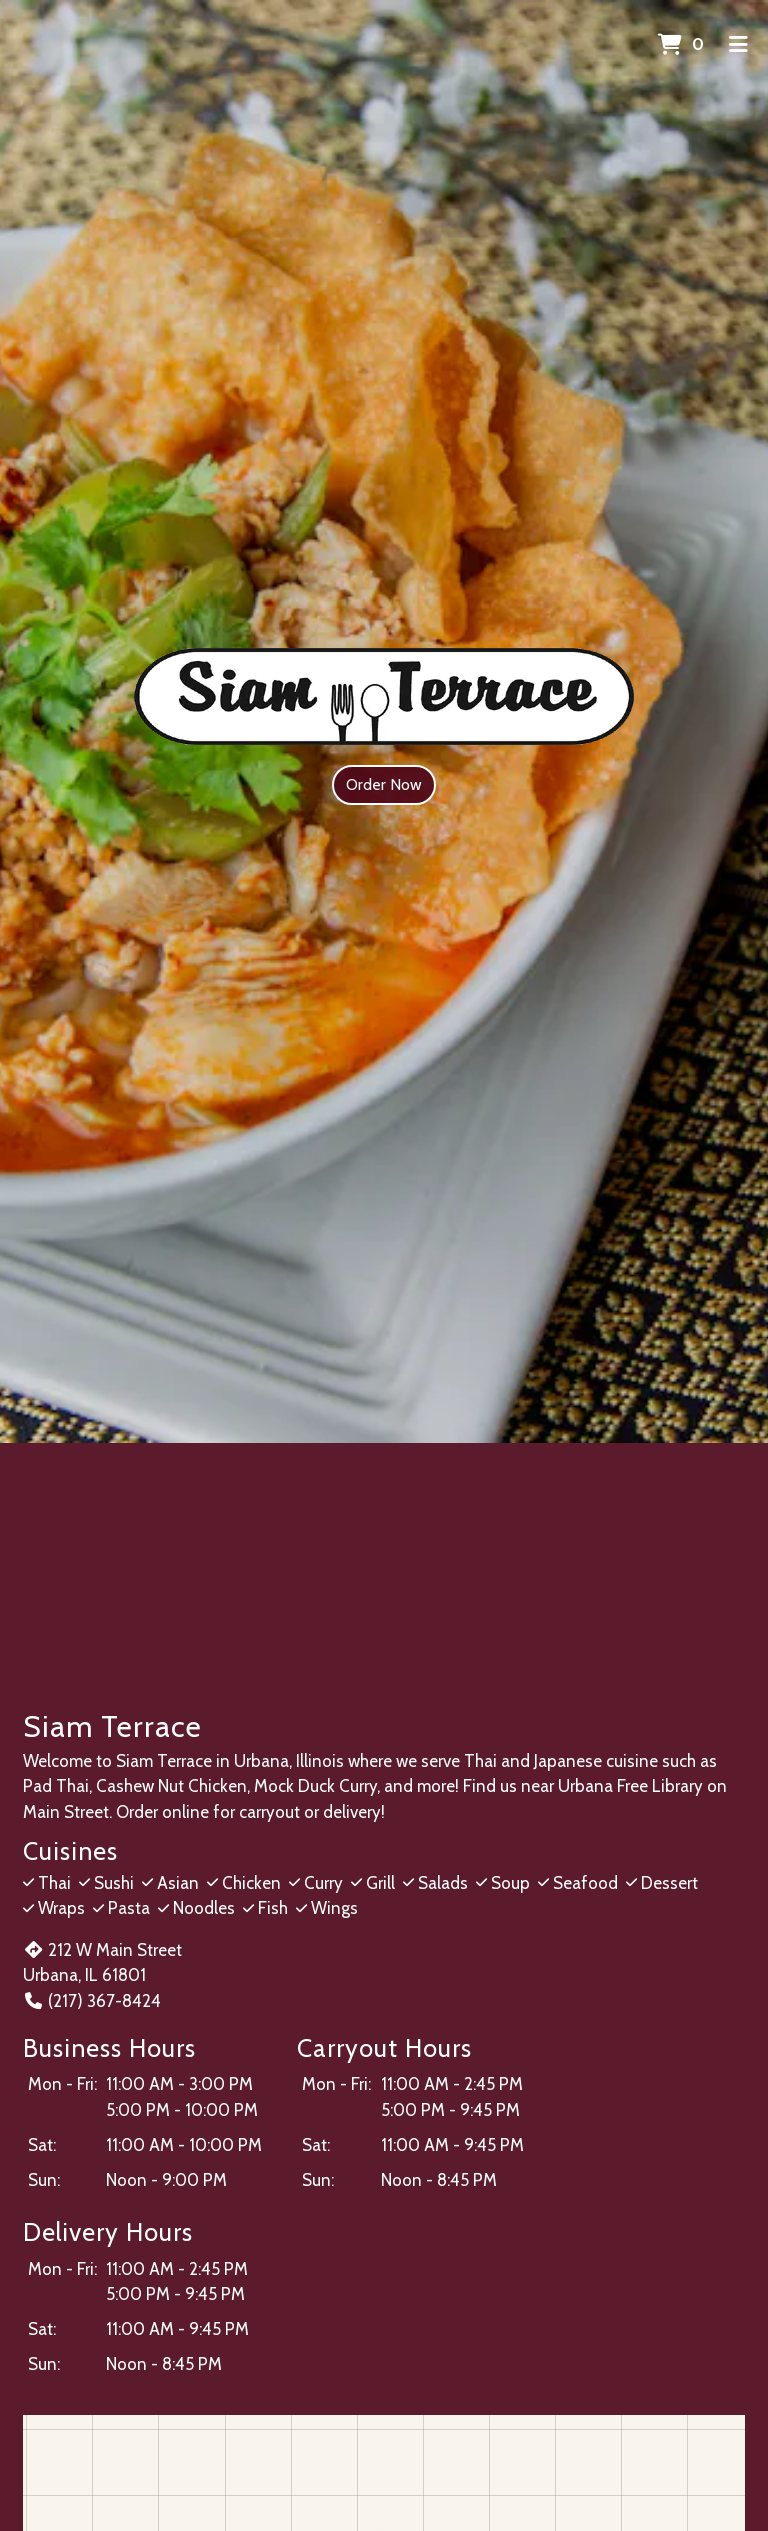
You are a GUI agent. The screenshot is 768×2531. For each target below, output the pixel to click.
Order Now (384, 784)
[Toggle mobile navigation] (738, 45)
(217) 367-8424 (92, 2001)
